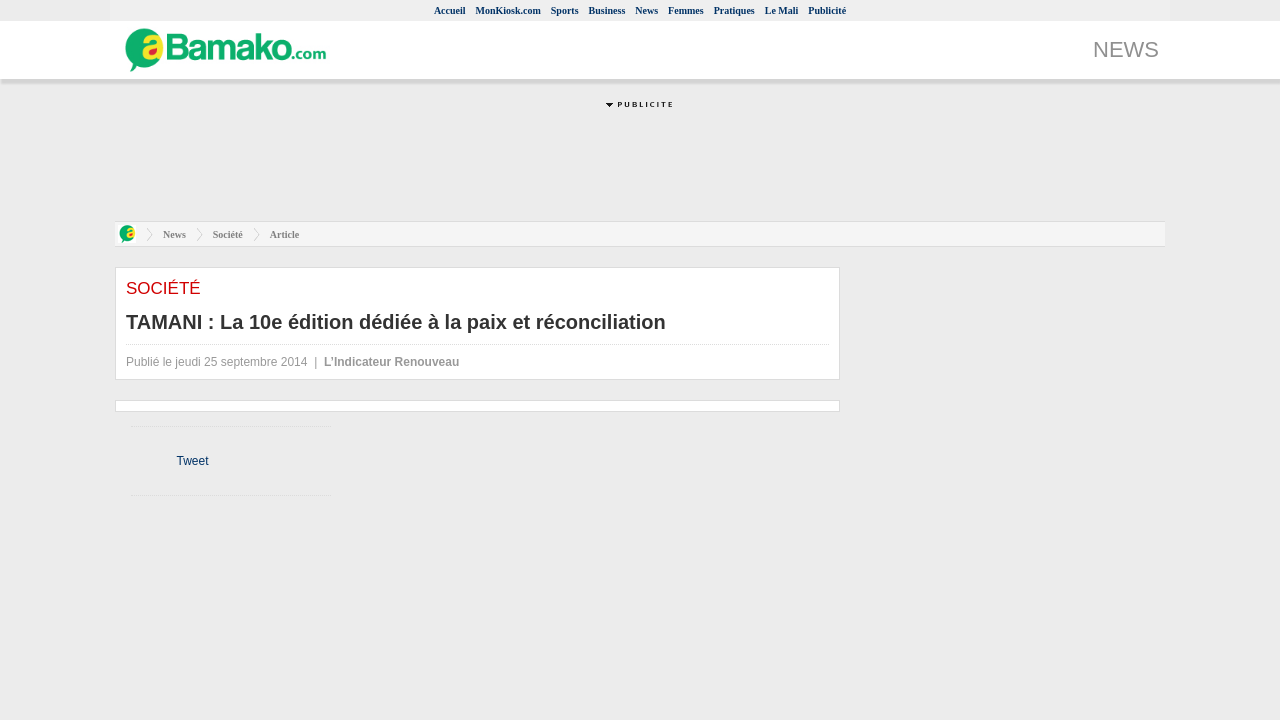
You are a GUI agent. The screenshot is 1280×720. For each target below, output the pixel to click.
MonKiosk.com (508, 10)
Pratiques (734, 10)
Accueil (450, 10)
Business (607, 10)
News (646, 10)
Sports (565, 10)
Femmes (686, 10)
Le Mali (782, 10)
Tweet (192, 461)
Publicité (827, 10)
